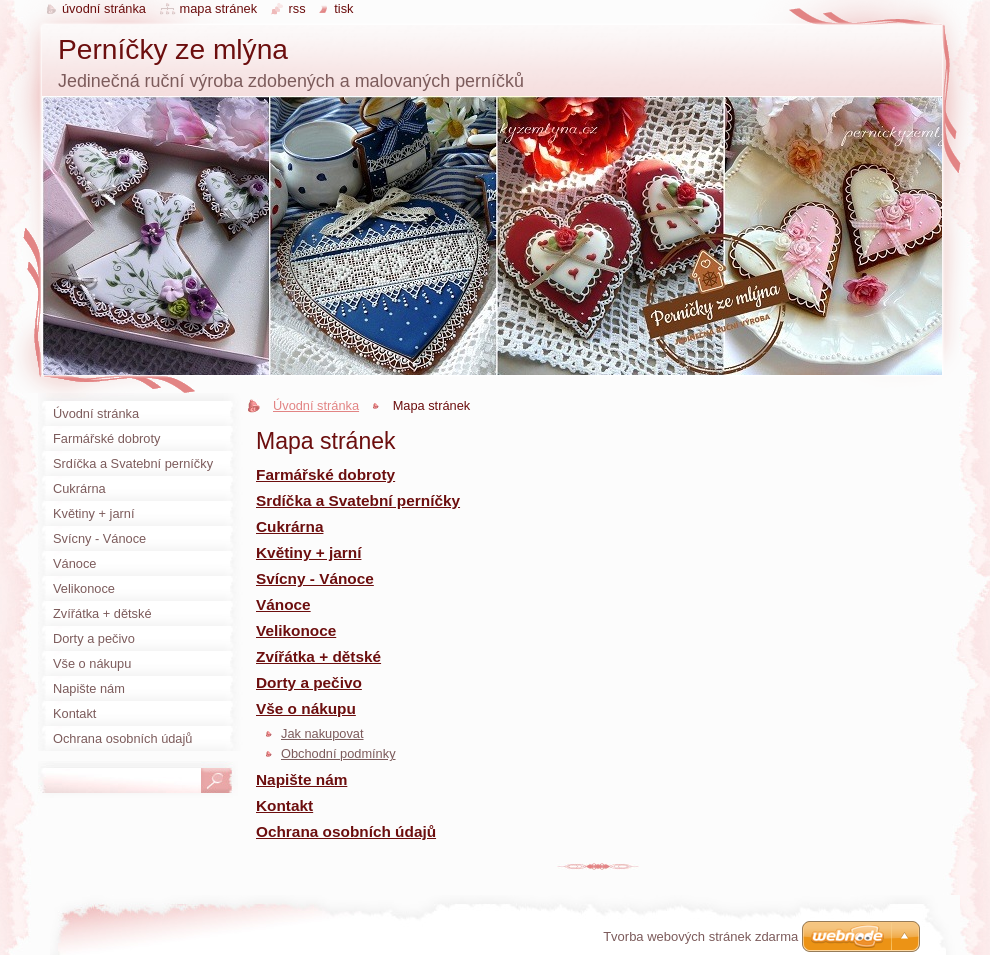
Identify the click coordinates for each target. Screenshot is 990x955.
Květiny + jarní (308, 552)
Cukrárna (289, 526)
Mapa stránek (219, 8)
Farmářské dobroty (325, 474)
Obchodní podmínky (338, 753)
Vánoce (283, 604)
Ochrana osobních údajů (346, 831)
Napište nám (301, 779)
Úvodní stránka (316, 405)
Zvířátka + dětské (318, 656)
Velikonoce (296, 630)
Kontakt (284, 805)
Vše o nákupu (306, 708)
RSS (297, 8)
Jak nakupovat (322, 733)
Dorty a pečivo (309, 682)
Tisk (343, 8)
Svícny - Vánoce (315, 578)
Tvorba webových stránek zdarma (700, 936)
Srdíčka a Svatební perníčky (358, 500)
